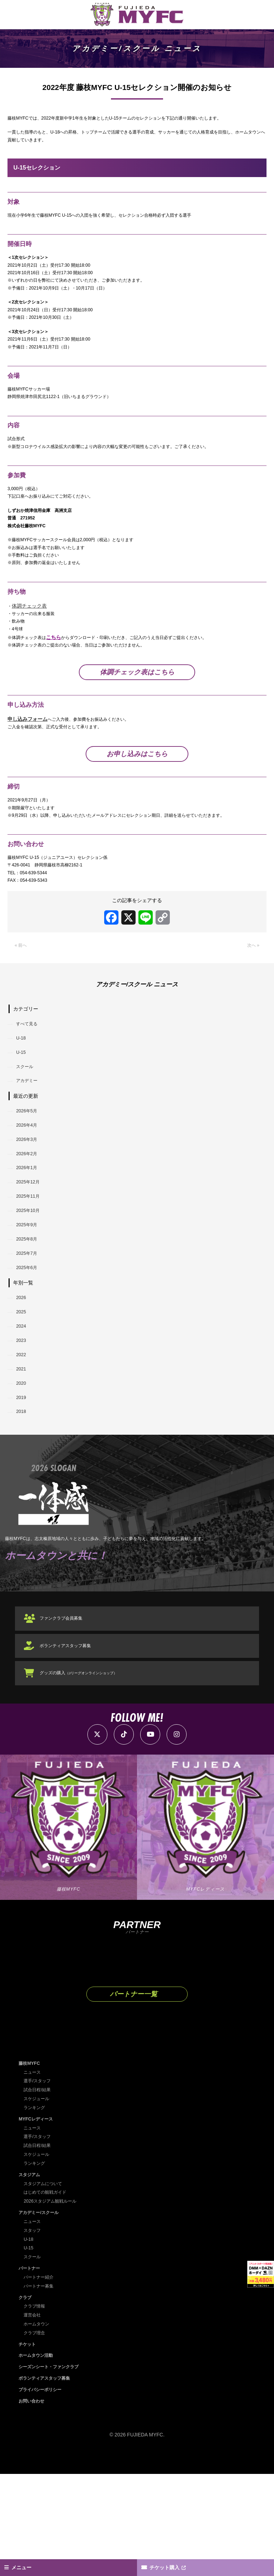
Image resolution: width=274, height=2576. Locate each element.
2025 (23, 1398)
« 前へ (22, 999)
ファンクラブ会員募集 (67, 1721)
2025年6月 (29, 1350)
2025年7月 (29, 1334)
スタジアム (31, 2279)
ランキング (36, 2213)
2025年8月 (29, 1318)
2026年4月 (29, 1190)
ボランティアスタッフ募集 (72, 1748)
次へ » (252, 999)
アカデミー (29, 1143)
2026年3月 (29, 1206)
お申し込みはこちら (137, 798)
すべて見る (29, 1078)
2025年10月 (30, 1286)
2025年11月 (30, 1270)
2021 (23, 1462)
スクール (27, 1126)
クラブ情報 (36, 2409)
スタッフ (34, 2334)
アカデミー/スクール (42, 2316)
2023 (23, 1430)
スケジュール (39, 2204)
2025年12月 (30, 1254)
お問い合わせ (34, 2503)
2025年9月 (29, 1302)
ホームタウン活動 (39, 2458)
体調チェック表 (29, 642)
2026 (23, 1382)
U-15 (22, 1110)
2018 (23, 1510)
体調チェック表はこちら (137, 713)
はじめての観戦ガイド (48, 2296)
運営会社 (34, 2418)
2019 (23, 1494)
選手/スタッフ (39, 2186)
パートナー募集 (41, 2389)
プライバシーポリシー (43, 2491)
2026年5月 (29, 1174)
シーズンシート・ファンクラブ (53, 2469)
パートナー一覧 (133, 2099)
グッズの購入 (86, 1775)
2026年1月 (29, 1238)
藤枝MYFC (31, 2169)
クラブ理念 (36, 2435)
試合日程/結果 (39, 2195)
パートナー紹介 (41, 2380)
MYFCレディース (38, 2224)
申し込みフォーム (27, 761)
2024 (23, 1414)
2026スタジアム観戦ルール (54, 2305)
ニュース (34, 2178)
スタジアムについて (46, 2288)
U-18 (22, 1094)
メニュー (25, 2565)
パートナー (31, 2371)
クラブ (26, 2400)
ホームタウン (39, 2426)
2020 (23, 1478)
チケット (29, 2446)
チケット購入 (169, 2565)
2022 (23, 1446)
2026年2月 (29, 1222)
